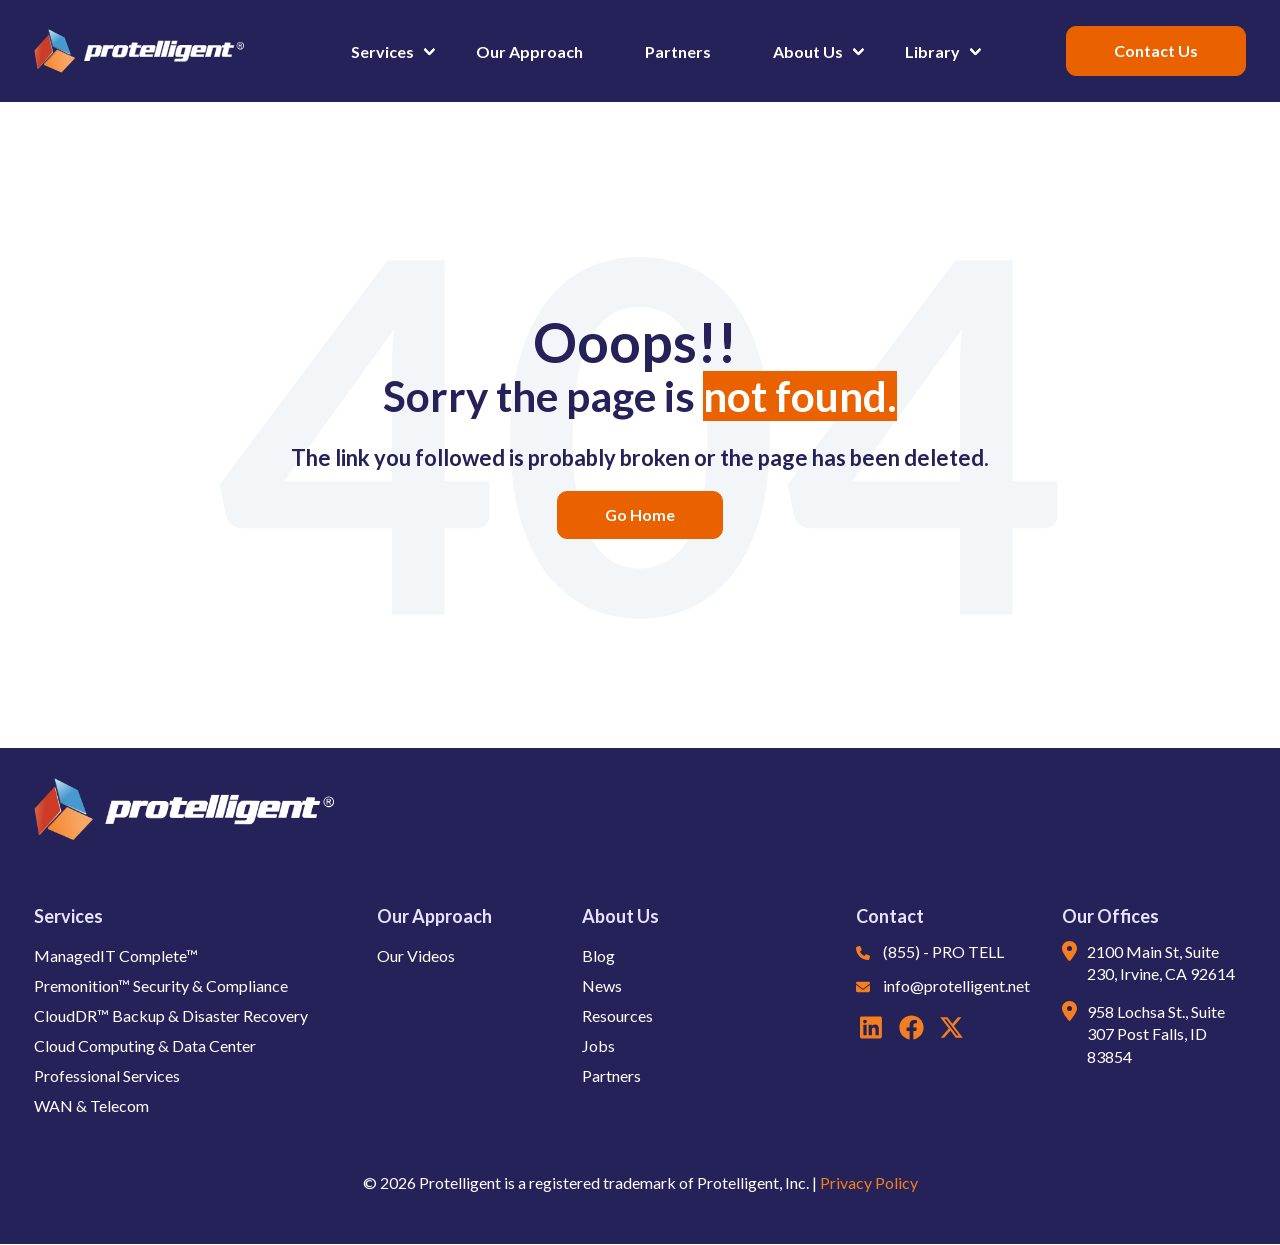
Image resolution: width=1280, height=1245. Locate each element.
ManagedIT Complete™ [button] (116, 955)
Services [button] (382, 51)
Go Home (640, 514)
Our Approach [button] (529, 51)
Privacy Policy (869, 1182)
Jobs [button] (598, 1045)
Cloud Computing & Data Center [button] (145, 1045)
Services (68, 916)
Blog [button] (598, 955)
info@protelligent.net (956, 985)
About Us (620, 916)
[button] (755, 51)
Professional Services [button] (107, 1075)
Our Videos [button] (416, 955)
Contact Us (1156, 50)
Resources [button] (617, 1015)
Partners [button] (678, 51)
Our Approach (434, 916)
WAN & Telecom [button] (91, 1105)
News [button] (602, 985)
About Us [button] (808, 51)
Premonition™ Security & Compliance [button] (161, 985)
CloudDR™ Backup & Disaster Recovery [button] (171, 1015)
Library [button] (932, 51)
